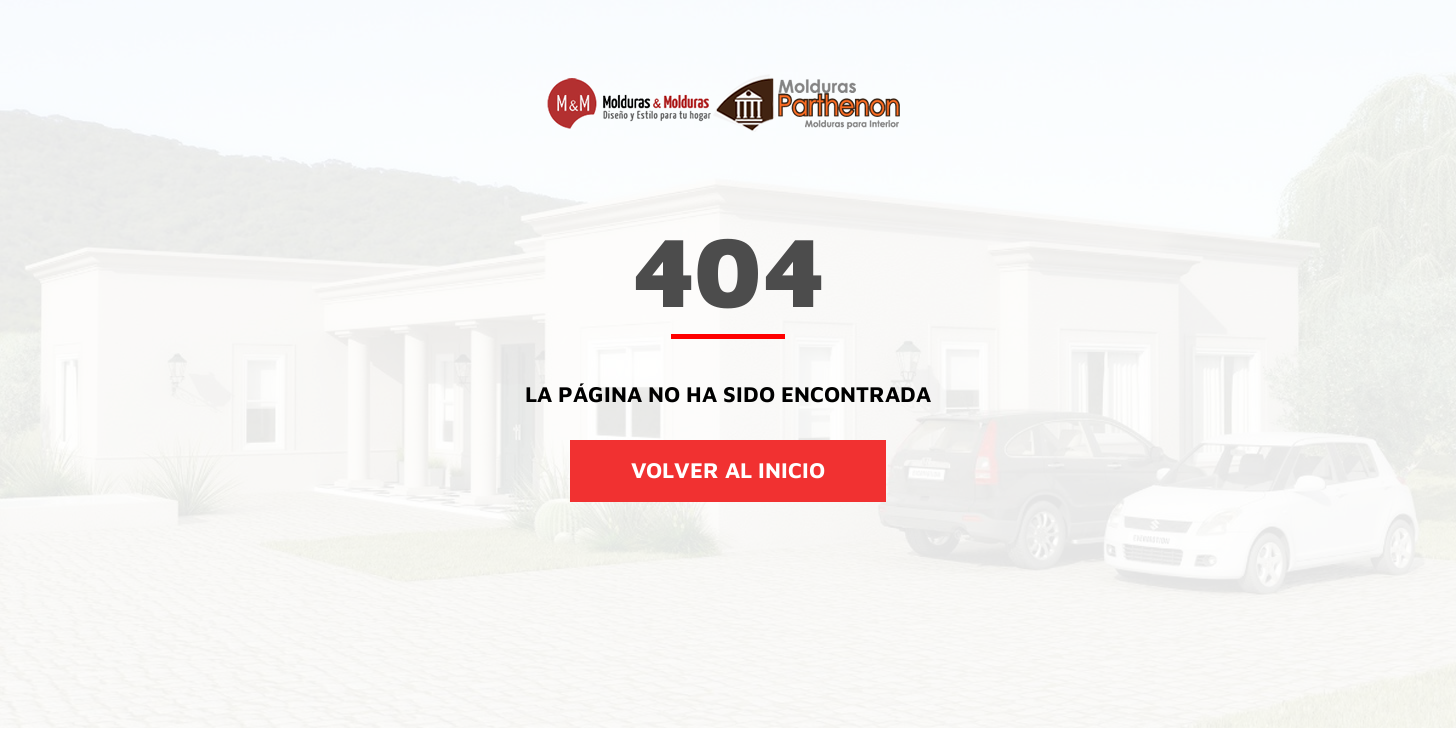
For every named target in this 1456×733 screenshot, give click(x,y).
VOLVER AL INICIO (728, 470)
